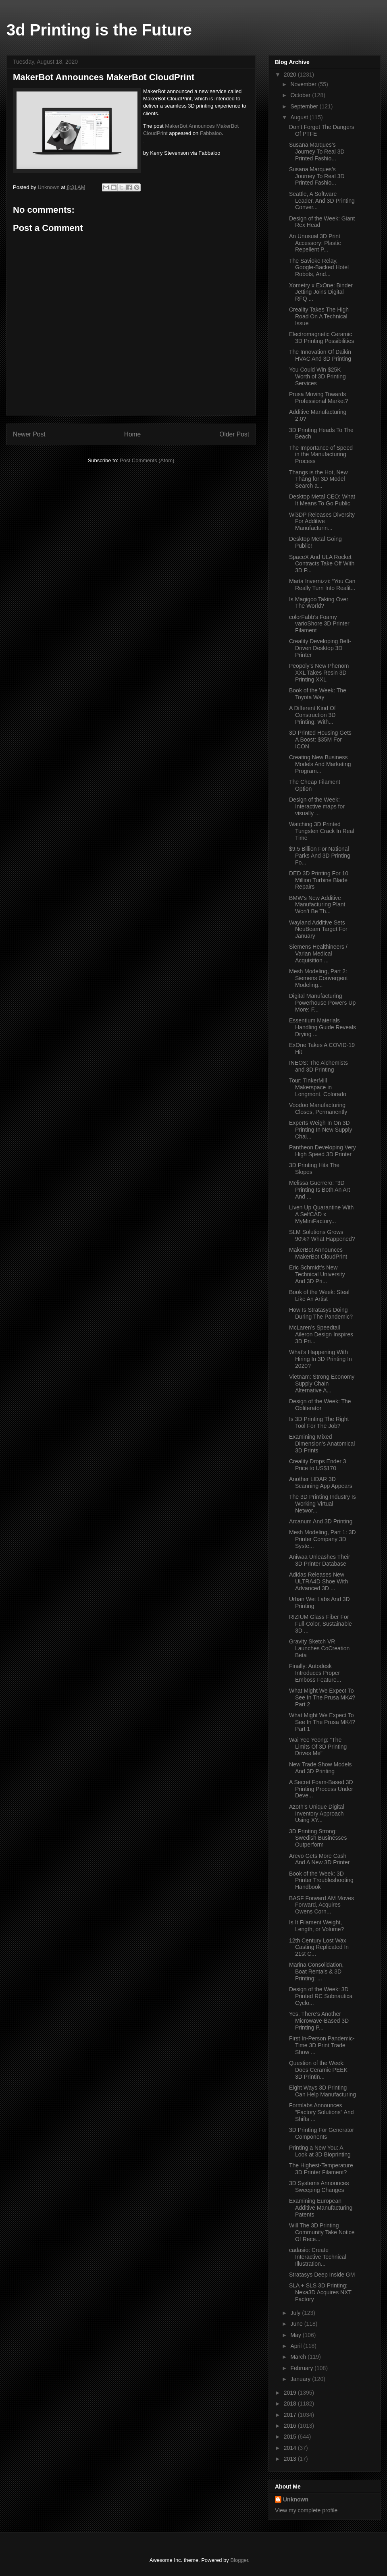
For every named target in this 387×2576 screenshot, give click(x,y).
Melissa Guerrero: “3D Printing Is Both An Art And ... (319, 1190)
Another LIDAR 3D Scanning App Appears (320, 1482)
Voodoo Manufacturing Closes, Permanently (318, 1108)
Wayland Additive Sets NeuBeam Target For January (318, 929)
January (301, 2379)
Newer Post (29, 434)
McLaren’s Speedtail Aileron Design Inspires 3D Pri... (321, 1334)
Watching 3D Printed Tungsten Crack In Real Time (321, 831)
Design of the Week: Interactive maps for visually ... (317, 806)
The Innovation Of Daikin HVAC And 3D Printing (320, 355)
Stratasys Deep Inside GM (322, 2274)
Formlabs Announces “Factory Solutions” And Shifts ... (321, 2112)
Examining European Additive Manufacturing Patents (320, 2208)
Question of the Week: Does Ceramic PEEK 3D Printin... (318, 2070)
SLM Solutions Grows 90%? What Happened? (322, 1235)
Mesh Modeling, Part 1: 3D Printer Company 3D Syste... (322, 1539)
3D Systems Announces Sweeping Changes (319, 2186)
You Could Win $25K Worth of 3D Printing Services (317, 376)
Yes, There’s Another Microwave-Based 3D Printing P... (319, 2021)
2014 (291, 2448)
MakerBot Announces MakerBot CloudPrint (318, 1253)
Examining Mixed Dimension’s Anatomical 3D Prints (322, 1443)
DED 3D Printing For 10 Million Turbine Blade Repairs (318, 880)
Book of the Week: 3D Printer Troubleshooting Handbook (321, 1880)
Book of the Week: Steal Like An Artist (319, 1295)
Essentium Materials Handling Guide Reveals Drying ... (322, 1027)
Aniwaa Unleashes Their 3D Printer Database (319, 1560)
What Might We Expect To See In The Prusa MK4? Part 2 (322, 1697)
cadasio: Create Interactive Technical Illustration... (317, 2257)
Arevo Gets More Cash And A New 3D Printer (319, 1859)
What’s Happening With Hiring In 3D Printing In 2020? (320, 1359)
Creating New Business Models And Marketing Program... (320, 764)
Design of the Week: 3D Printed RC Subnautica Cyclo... (320, 1996)
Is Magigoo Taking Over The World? (318, 602)
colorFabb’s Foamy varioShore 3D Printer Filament (319, 624)
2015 (291, 2436)
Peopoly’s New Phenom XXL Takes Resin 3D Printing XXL (319, 673)
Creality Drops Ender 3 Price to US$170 (317, 1464)
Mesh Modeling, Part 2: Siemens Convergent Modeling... (318, 978)
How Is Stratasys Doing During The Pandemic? (321, 1313)
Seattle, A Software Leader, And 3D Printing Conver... (322, 201)
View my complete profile (306, 2510)
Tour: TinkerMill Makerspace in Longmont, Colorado (317, 1087)
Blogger (239, 2560)
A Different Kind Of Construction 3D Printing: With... (312, 715)
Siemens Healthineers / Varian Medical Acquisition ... (318, 953)
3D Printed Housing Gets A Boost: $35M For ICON (320, 739)
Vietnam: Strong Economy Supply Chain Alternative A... (321, 1383)
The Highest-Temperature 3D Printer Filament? (321, 2168)
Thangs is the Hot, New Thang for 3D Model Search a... (318, 479)
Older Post (234, 434)
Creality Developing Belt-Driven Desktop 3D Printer (320, 648)
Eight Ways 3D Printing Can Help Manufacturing (322, 2091)
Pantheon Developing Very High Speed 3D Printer (322, 1150)
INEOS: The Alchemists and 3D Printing (318, 1066)
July (296, 2313)
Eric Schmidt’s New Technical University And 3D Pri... (317, 1274)
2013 (291, 2459)
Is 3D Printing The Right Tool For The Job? (319, 1422)
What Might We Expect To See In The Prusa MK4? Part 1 (322, 1722)
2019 (291, 2392)
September (304, 106)
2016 (291, 2425)
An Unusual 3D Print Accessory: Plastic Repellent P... (315, 243)
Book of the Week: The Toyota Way (317, 693)
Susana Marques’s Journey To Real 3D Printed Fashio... (317, 151)
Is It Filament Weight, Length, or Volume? (316, 1925)
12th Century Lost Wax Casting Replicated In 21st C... (319, 1947)
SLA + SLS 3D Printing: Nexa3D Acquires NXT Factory (320, 2292)
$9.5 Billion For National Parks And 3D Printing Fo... (319, 856)
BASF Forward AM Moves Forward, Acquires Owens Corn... (321, 1905)
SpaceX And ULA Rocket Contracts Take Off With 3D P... (321, 564)
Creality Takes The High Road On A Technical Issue (319, 316)
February (302, 2368)
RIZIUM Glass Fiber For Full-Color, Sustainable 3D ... (320, 1624)
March (299, 2357)
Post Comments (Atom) (147, 460)
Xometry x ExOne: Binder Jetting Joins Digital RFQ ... (321, 292)
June (297, 2323)
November (304, 84)
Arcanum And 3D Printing (320, 1521)
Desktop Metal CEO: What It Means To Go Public (322, 500)
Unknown (295, 2499)
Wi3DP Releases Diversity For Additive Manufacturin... (322, 521)
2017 (291, 2415)
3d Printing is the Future (99, 30)
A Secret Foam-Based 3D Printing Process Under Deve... (321, 1789)
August (299, 117)
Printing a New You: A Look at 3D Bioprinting (320, 2151)
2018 (291, 2403)
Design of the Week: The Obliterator (320, 1404)
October (301, 95)
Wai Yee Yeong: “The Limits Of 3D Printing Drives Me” (318, 1747)
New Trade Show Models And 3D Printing (320, 1767)
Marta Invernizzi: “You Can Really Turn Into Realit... (322, 584)
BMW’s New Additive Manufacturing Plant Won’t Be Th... (317, 905)
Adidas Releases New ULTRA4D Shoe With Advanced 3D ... (318, 1581)
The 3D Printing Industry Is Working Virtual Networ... (322, 1504)
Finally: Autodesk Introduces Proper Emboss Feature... (315, 1673)
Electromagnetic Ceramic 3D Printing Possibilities (321, 337)
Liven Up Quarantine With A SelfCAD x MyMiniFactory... (321, 1214)
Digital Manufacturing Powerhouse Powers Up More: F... (322, 1003)
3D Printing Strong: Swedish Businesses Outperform (318, 1838)
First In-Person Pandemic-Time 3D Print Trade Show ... (322, 2045)
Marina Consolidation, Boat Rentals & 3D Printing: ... (316, 1971)
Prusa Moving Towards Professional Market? (318, 397)
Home (132, 434)
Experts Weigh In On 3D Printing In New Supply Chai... (320, 1130)
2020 (291, 74)
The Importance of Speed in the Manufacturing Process (321, 455)
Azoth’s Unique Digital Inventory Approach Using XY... (316, 1813)
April (296, 2346)
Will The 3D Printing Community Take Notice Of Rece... (322, 2232)
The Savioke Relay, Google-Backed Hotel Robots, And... (319, 268)
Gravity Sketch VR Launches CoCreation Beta (319, 1648)
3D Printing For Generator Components (321, 2133)
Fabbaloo (211, 133)
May (296, 2335)
